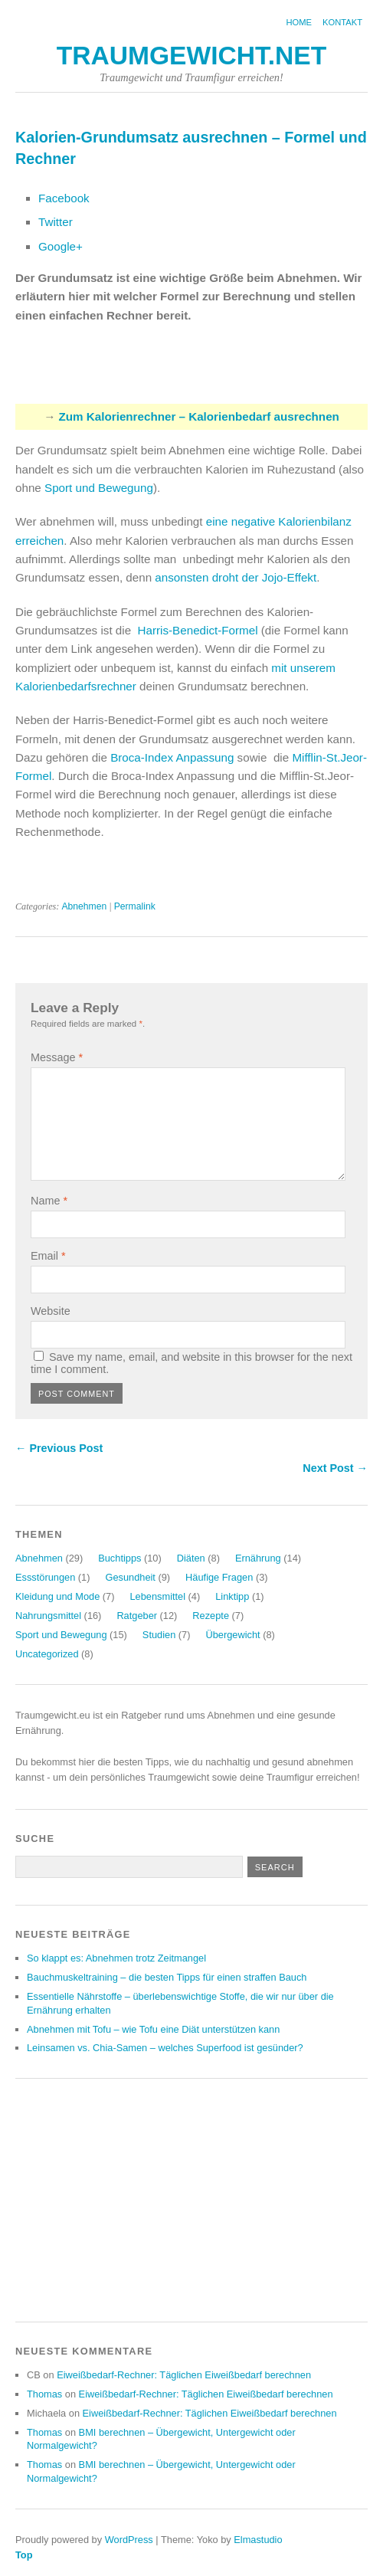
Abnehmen (83, 906)
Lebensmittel (157, 1596)
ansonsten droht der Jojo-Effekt (235, 577)
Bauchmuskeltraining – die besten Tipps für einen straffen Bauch (166, 1977)
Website (50, 1311)
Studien (158, 1634)
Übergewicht (232, 1634)
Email (48, 1256)
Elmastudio (258, 2539)
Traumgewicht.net (192, 55)
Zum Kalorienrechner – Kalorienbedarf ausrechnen (199, 416)
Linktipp (232, 1596)
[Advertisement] (194, 372)
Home (299, 22)
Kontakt (342, 22)
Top (24, 2555)
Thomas (44, 2394)
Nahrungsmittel (48, 1615)
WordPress (129, 2539)
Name (49, 1201)
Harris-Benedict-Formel (198, 630)
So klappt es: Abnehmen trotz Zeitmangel (116, 1958)
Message (57, 1057)
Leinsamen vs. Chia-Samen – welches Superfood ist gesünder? (165, 2047)
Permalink (134, 906)
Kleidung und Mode (57, 1596)
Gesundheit (130, 1577)
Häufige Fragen (219, 1577)
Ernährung (258, 1558)
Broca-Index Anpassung (172, 757)
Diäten (191, 1558)
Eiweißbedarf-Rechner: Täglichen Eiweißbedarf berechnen (184, 2375)
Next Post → (335, 1468)
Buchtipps (119, 1558)
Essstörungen (45, 1577)
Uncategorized (47, 1654)
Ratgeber (136, 1615)
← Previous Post (59, 1448)
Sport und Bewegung (98, 487)
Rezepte (210, 1615)
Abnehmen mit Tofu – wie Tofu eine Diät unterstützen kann (153, 2029)
